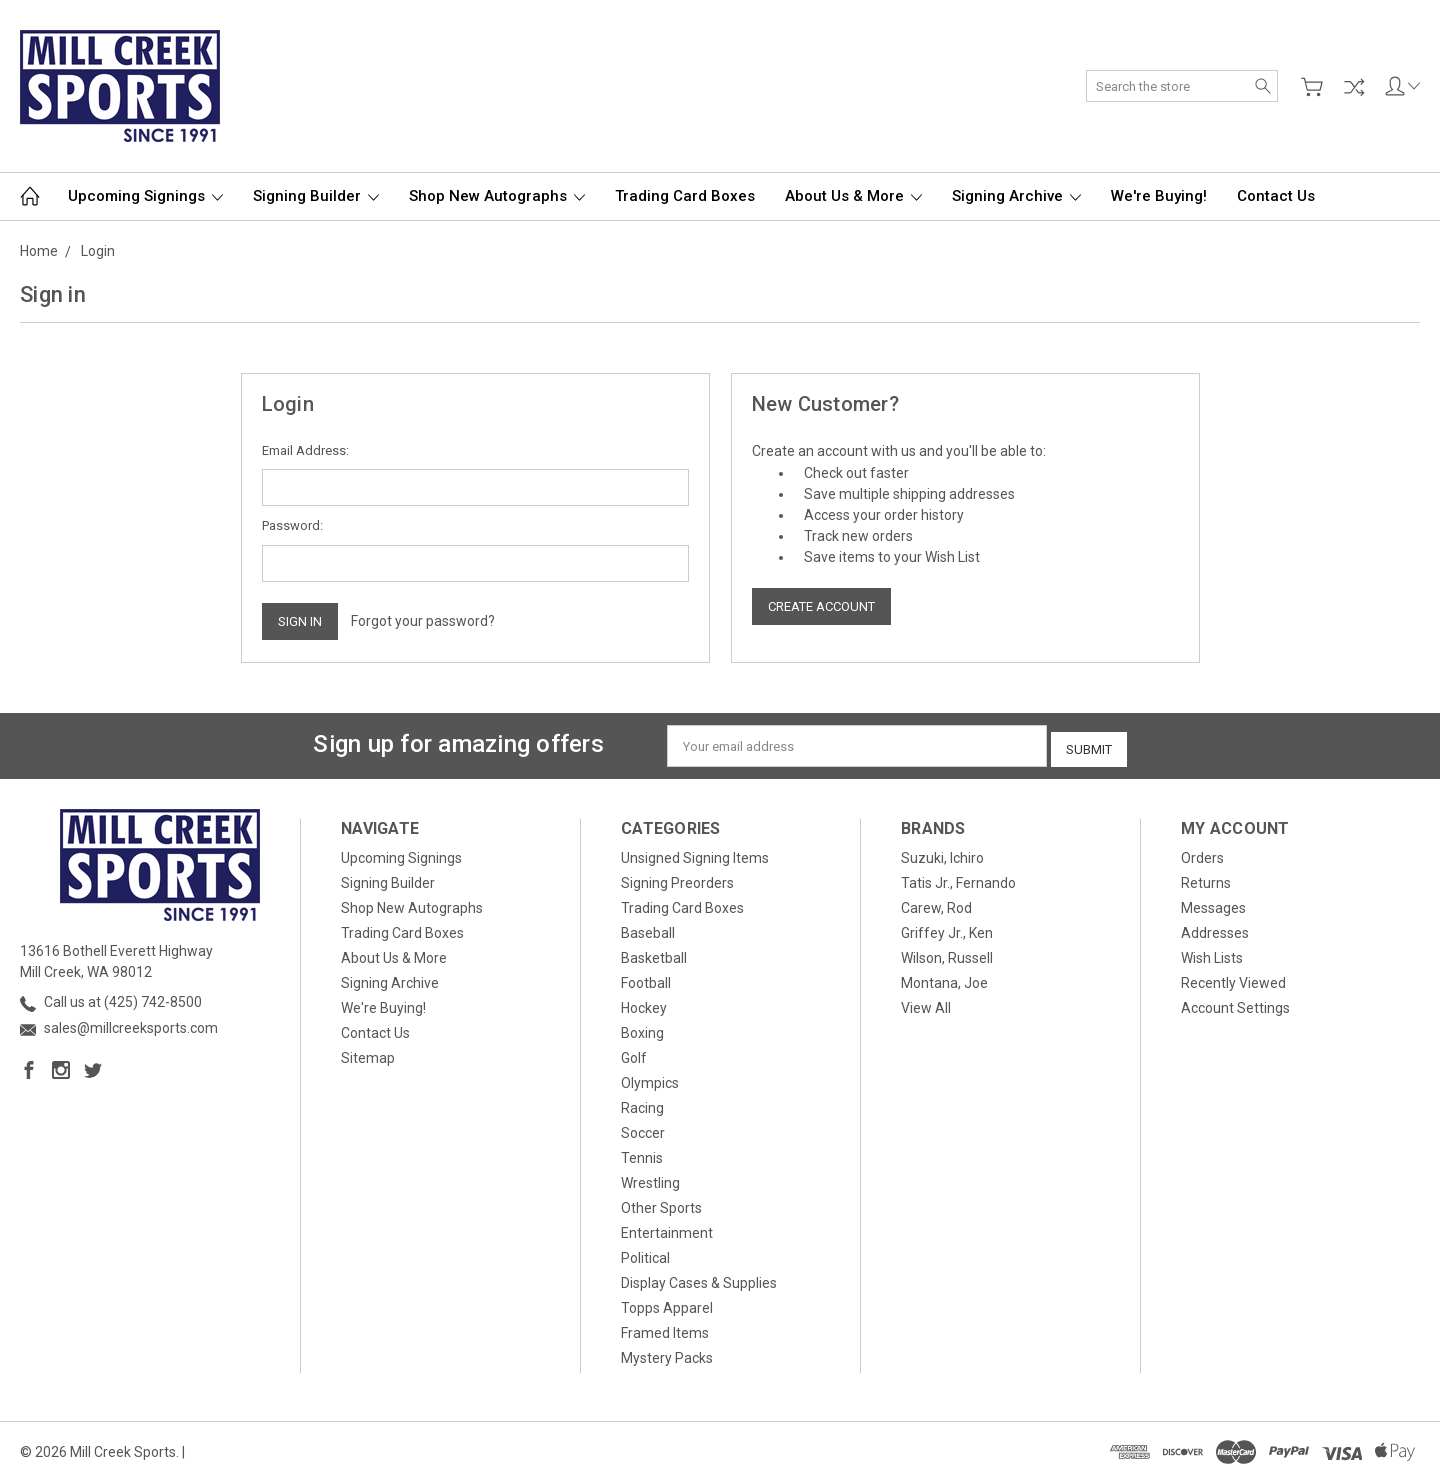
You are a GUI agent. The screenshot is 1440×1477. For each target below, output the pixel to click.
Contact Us (1276, 196)
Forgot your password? (423, 621)
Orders (1202, 853)
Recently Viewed (1233, 978)
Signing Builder (316, 196)
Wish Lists (1212, 953)
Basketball (654, 953)
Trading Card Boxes (685, 196)
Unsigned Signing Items (695, 853)
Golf (634, 1053)
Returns (1206, 878)
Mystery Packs (667, 1353)
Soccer (643, 1128)
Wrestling (650, 1178)
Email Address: (305, 450)
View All (926, 1003)
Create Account (821, 606)
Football (646, 978)
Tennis (642, 1153)
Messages (1213, 903)
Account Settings (1235, 1003)
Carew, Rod (936, 903)
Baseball (648, 928)
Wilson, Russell (947, 953)
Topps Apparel (667, 1303)
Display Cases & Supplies (699, 1278)
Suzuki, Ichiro (942, 853)
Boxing (642, 1028)
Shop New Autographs (497, 196)
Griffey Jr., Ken (947, 928)
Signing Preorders (677, 878)
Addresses (1215, 928)
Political (645, 1253)
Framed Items (665, 1328)
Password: (292, 525)
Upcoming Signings (145, 196)
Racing (642, 1103)
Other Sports (661, 1203)
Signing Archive (1016, 196)
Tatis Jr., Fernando (958, 878)
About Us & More (853, 196)
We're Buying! (1159, 196)
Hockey (644, 1003)
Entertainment (667, 1228)
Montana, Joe (944, 978)
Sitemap (368, 1053)
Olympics (650, 1078)
